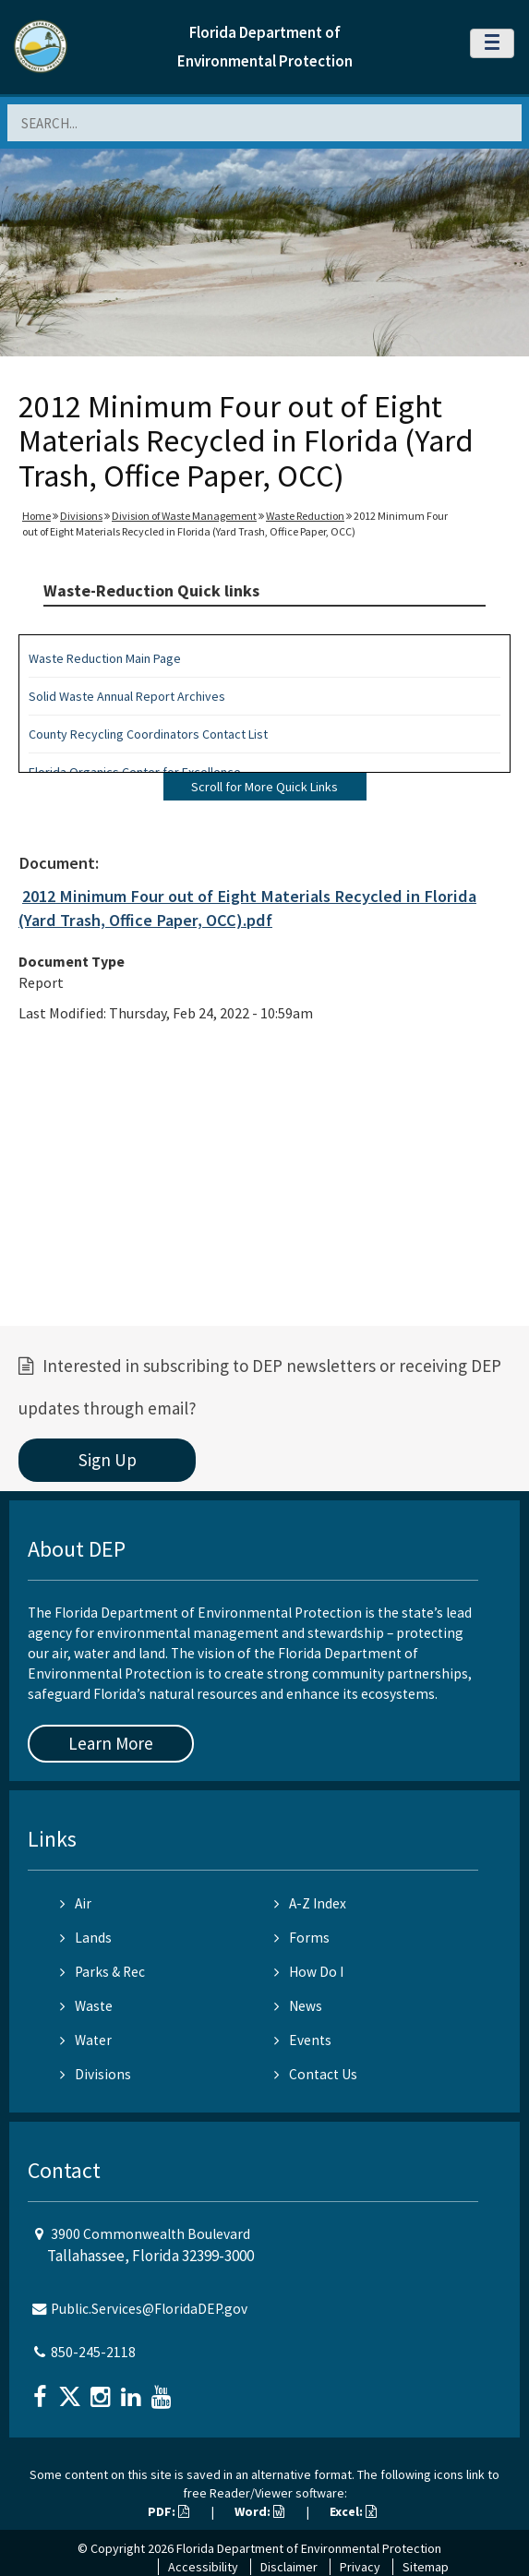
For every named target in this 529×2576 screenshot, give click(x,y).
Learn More (110, 1743)
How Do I (308, 1971)
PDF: (168, 2511)
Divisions (81, 516)
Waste (86, 2006)
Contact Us (315, 2074)
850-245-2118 (93, 2352)
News (298, 2006)
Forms (302, 1937)
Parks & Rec (102, 1971)
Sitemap (426, 2566)
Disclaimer (289, 2566)
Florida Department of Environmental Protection (308, 2548)
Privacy (360, 2566)
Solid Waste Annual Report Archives (127, 696)
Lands (86, 1937)
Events (302, 2040)
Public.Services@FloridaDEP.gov (149, 2308)
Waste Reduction (305, 516)
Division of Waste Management (184, 516)
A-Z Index (310, 1903)
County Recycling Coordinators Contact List (148, 734)
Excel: (353, 2511)
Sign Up (107, 1460)
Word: (259, 2511)
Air (75, 1903)
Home (36, 516)
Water (86, 2040)
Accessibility (203, 2566)
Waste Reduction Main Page (105, 658)
